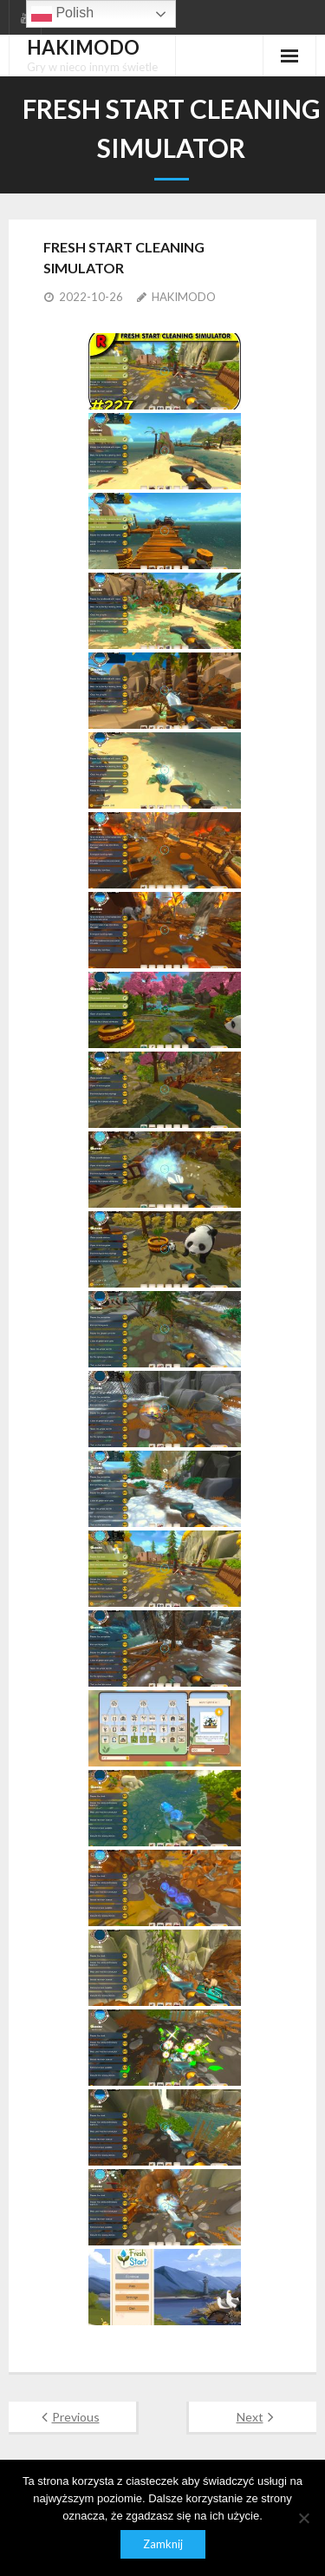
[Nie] (303, 2518)
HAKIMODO (184, 297)
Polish (62, 13)
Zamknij (163, 2544)
